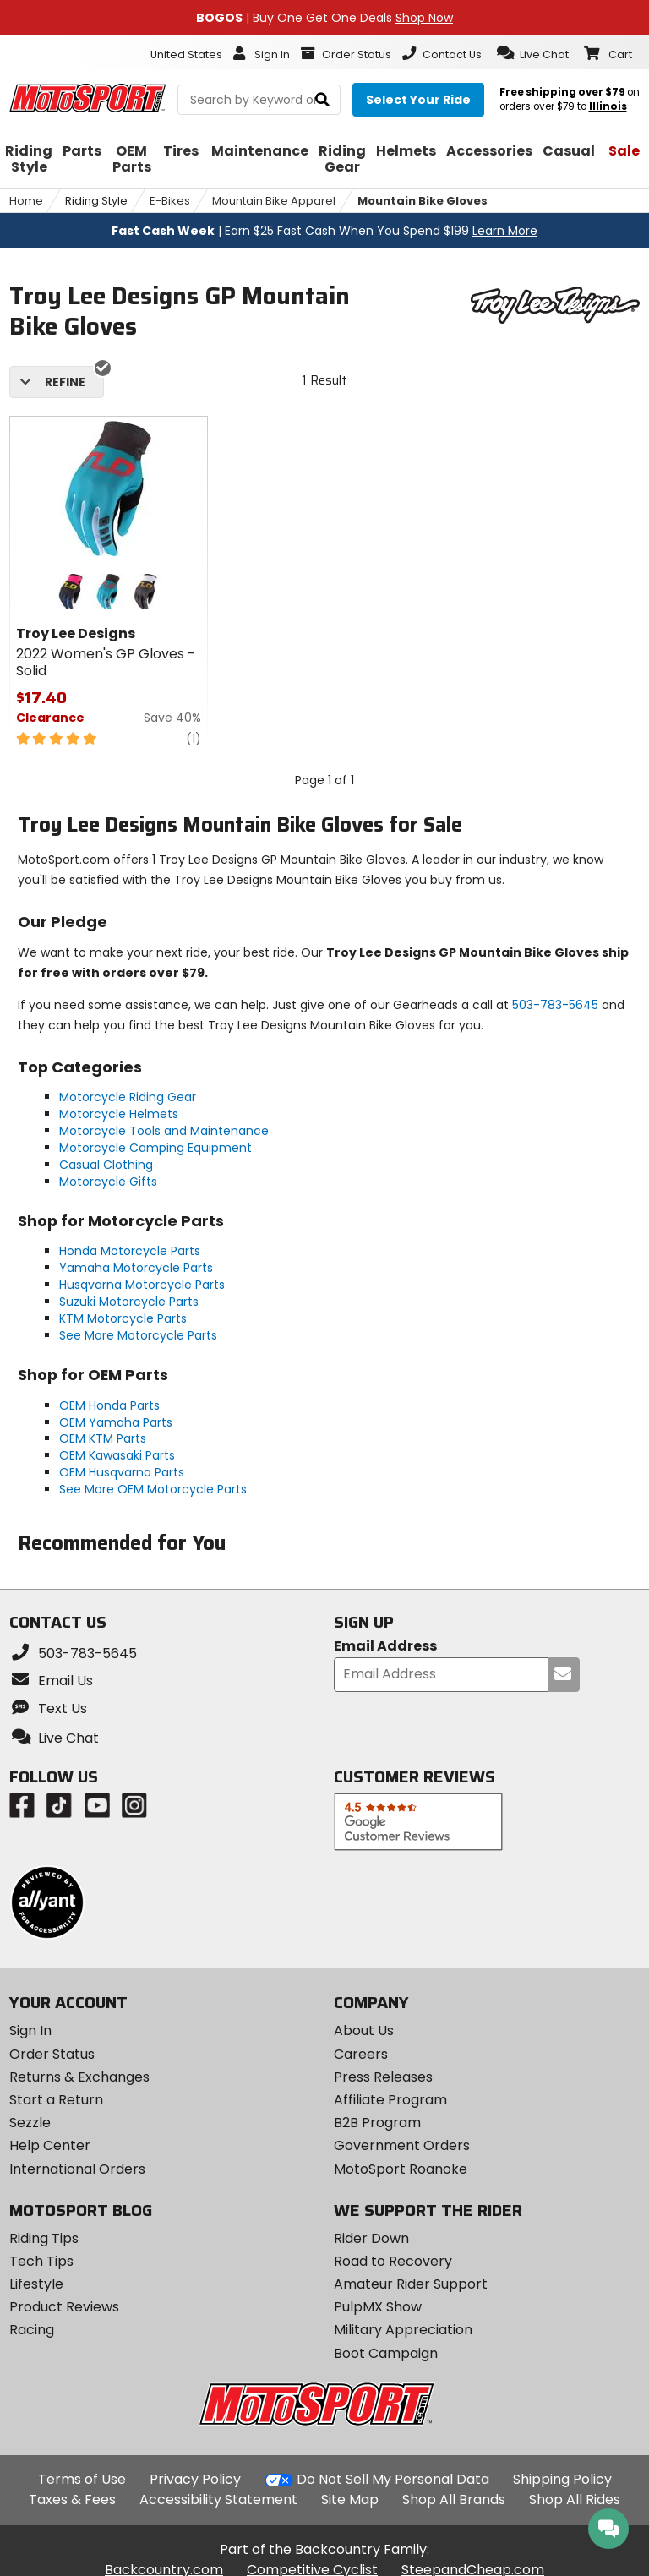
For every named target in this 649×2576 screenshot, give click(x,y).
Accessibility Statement (218, 2499)
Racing (31, 2329)
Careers (361, 2054)
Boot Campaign (386, 2353)
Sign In (30, 2030)
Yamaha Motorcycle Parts (136, 1267)
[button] (532, 53)
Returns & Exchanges (79, 2077)
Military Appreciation (403, 2329)
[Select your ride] (418, 100)
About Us (364, 2030)
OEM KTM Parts (102, 1438)
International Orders (77, 2169)
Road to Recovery (393, 2261)
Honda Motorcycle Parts (129, 1250)
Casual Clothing (106, 1164)
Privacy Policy (195, 2479)
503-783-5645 (555, 1004)
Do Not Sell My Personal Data (393, 2479)
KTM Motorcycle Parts (123, 1318)
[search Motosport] (259, 100)
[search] (322, 100)
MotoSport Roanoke (400, 2169)
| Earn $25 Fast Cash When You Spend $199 (324, 230)
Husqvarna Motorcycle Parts (142, 1284)
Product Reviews (64, 2307)
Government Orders (402, 2145)
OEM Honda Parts (109, 1405)
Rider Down (371, 2238)
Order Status (52, 2054)
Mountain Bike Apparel (273, 201)
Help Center (49, 2145)
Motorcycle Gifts (108, 1181)
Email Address (385, 1647)
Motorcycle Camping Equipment (155, 1147)
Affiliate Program (390, 2099)
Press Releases (383, 2077)
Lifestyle (36, 2284)
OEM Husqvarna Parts (121, 1472)
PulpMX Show (378, 2307)
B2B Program (377, 2122)
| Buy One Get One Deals (324, 17)
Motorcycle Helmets (118, 1113)
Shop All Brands (453, 2499)
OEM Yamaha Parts (115, 1422)
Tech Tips (41, 2261)
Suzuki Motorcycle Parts (129, 1301)
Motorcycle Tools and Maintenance (164, 1130)
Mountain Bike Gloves (422, 201)
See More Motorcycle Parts (138, 1335)
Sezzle (30, 2122)
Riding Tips (44, 2238)
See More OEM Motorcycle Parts (153, 1489)
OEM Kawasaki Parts (117, 1455)
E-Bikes (170, 201)
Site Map (350, 2499)
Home (26, 201)
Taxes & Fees (72, 2499)
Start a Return (56, 2099)
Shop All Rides (574, 2499)
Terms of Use (82, 2479)
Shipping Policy (562, 2479)
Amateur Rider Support (411, 2284)
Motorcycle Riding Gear (127, 1097)
